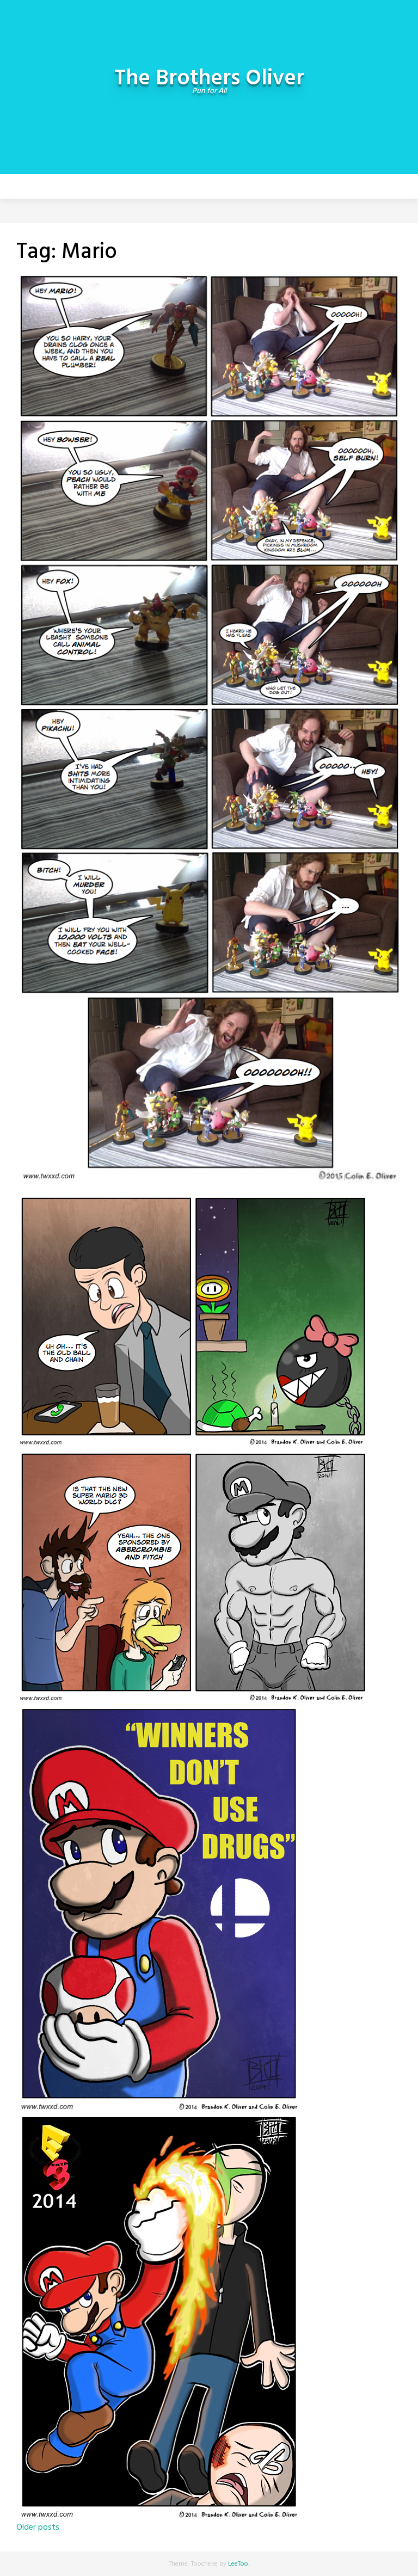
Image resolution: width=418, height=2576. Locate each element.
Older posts (37, 2527)
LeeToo (238, 2564)
